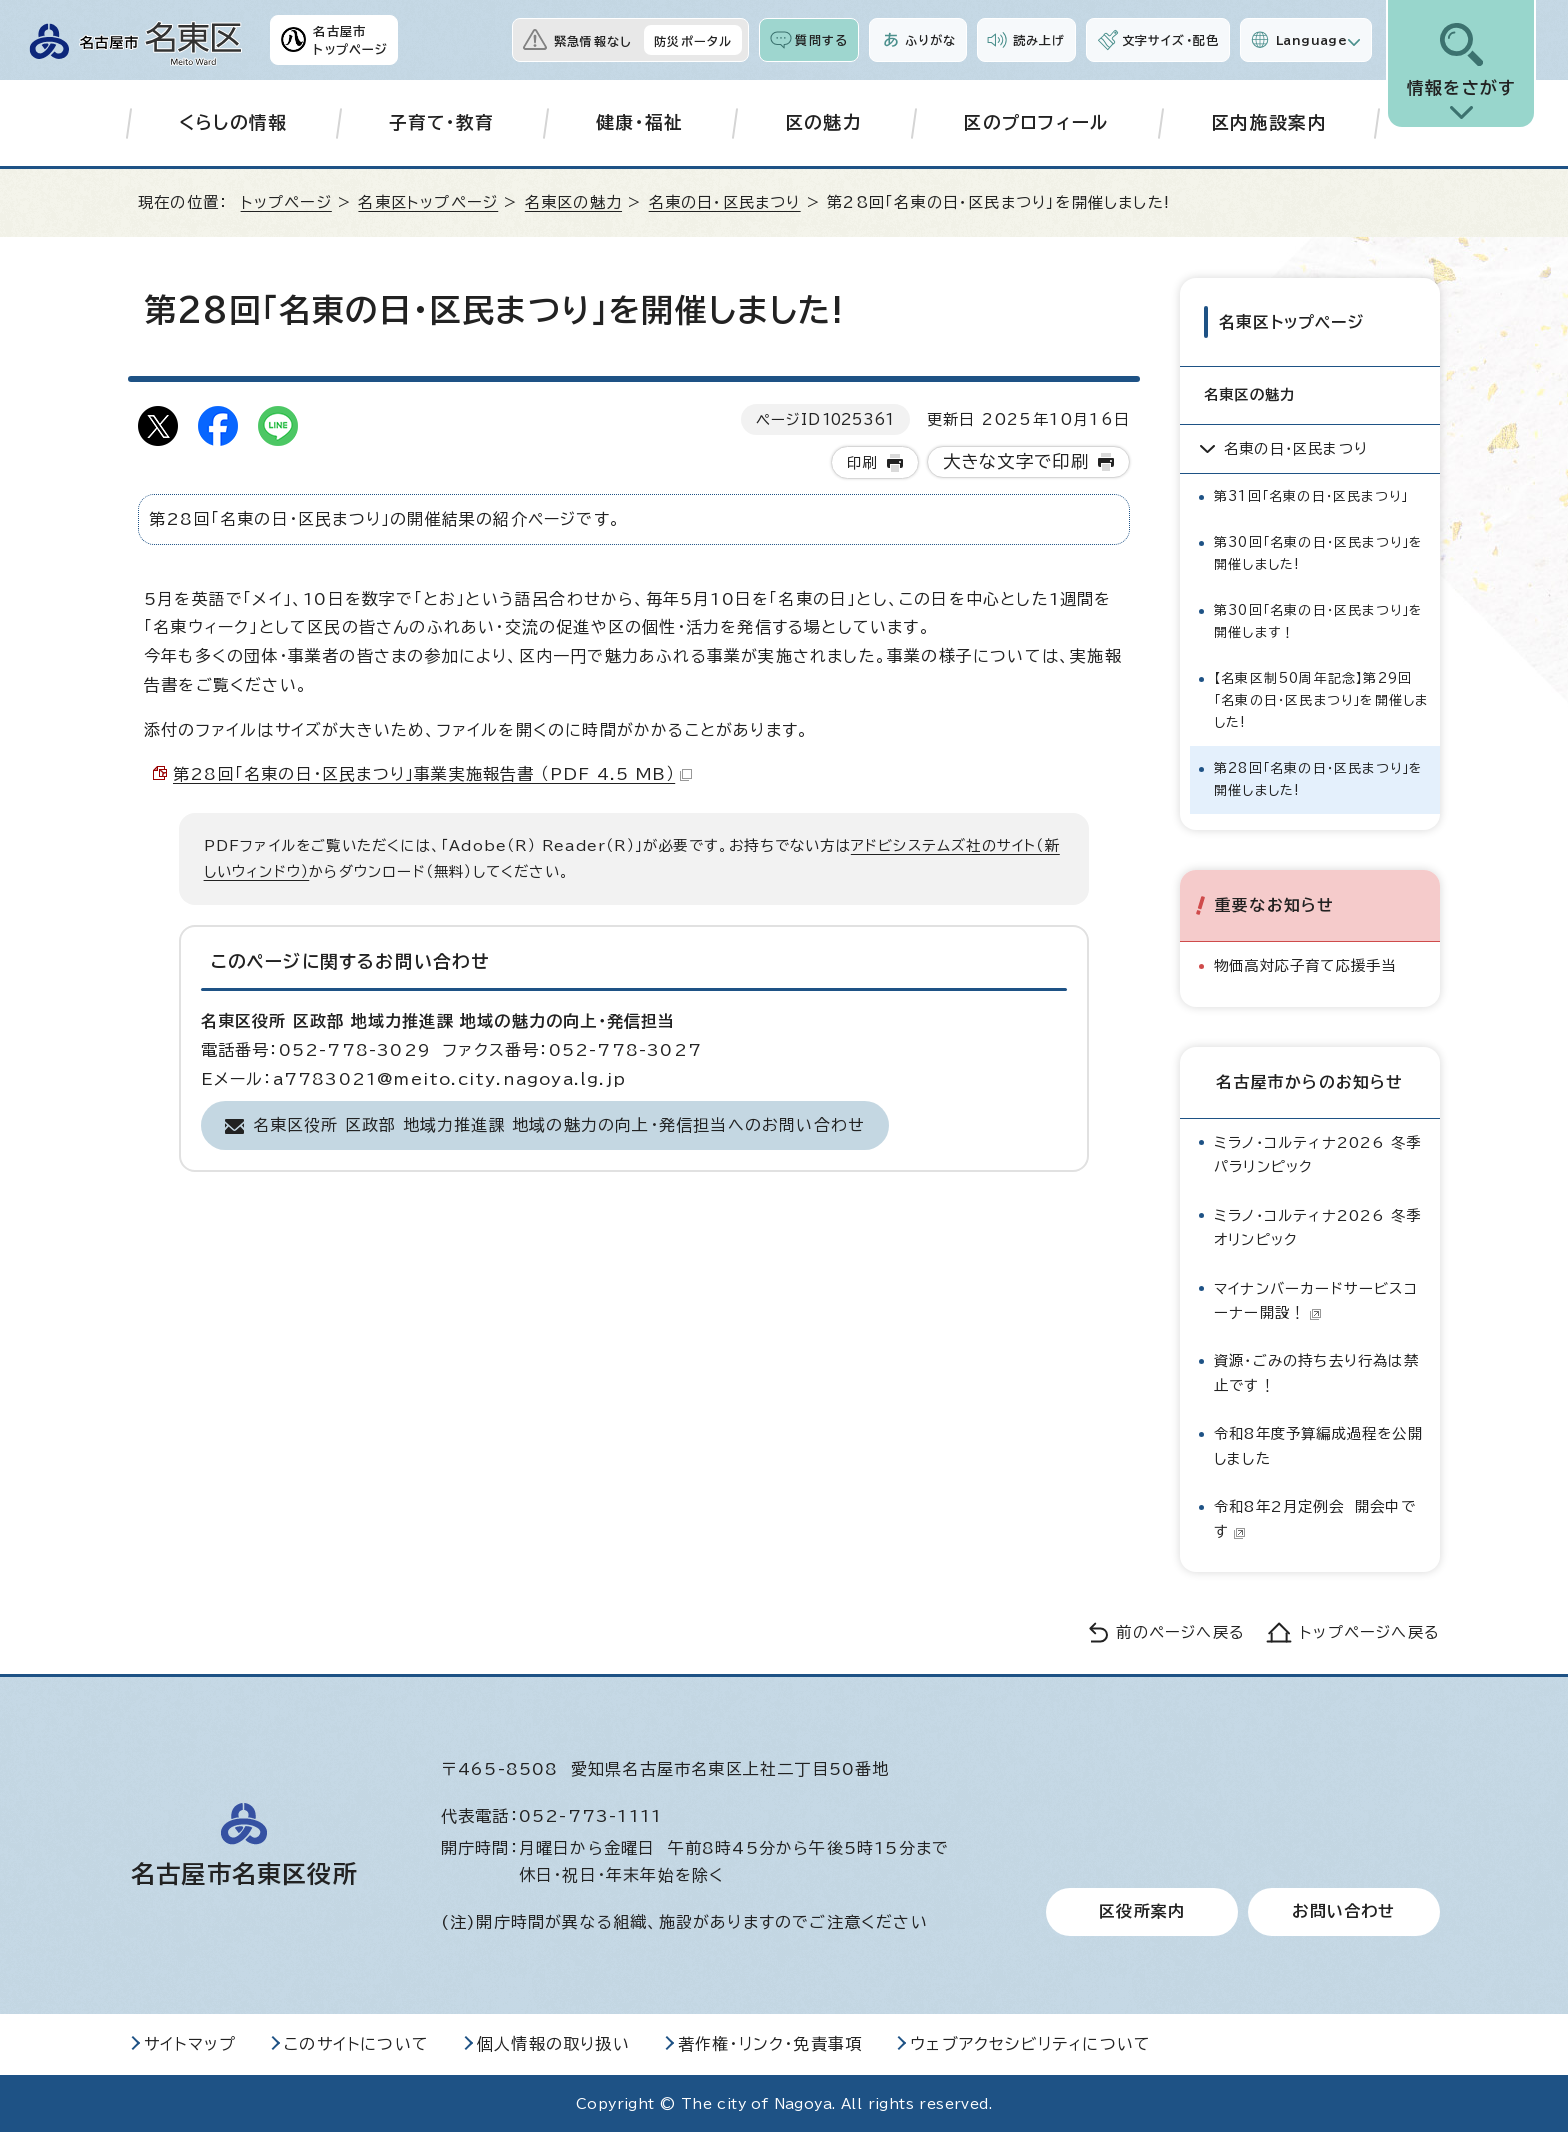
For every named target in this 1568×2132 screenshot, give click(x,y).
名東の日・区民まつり (725, 202)
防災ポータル (693, 41)
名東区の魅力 (573, 202)
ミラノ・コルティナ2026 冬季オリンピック (1317, 1226)
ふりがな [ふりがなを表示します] (930, 40)
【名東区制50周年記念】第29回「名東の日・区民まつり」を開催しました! (1321, 699)
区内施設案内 (1269, 122)
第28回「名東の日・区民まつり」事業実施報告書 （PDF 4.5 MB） (432, 774)
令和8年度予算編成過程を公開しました (1318, 1444)
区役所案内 (1142, 1911)
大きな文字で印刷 (1016, 461)
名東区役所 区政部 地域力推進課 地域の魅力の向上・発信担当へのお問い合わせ (559, 1125)
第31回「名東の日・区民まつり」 (1311, 495)
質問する (821, 40)
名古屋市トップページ (350, 40)
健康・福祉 (640, 122)
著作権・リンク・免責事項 (770, 2043)
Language (1311, 40)
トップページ (286, 202)
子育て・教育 (442, 122)
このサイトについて (356, 2043)
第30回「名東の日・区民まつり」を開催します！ (1318, 620)
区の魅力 (823, 122)
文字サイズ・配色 (1171, 40)
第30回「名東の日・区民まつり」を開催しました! (1318, 552)
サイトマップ (190, 2043)
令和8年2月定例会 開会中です (1315, 1517)
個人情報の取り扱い (553, 2043)
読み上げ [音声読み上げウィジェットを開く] (1039, 40)
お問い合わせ (1343, 1911)
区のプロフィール (1036, 122)
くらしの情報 (233, 122)
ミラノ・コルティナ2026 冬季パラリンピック (1317, 1153)
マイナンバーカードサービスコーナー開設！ (1316, 1298)
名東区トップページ (428, 202)
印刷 (862, 462)
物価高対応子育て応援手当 (1305, 964)
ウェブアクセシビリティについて (1030, 2043)
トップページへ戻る (1370, 1631)
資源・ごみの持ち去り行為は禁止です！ (1316, 1371)
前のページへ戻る (1180, 1631)
